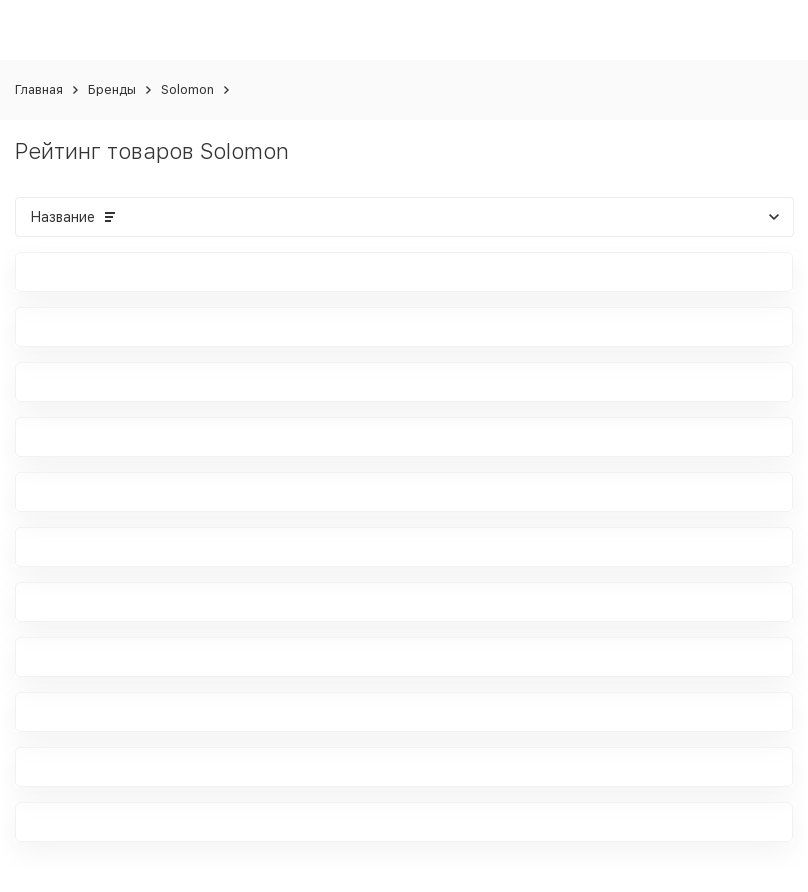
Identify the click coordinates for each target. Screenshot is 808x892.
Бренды (112, 89)
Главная (39, 89)
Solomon (187, 89)
